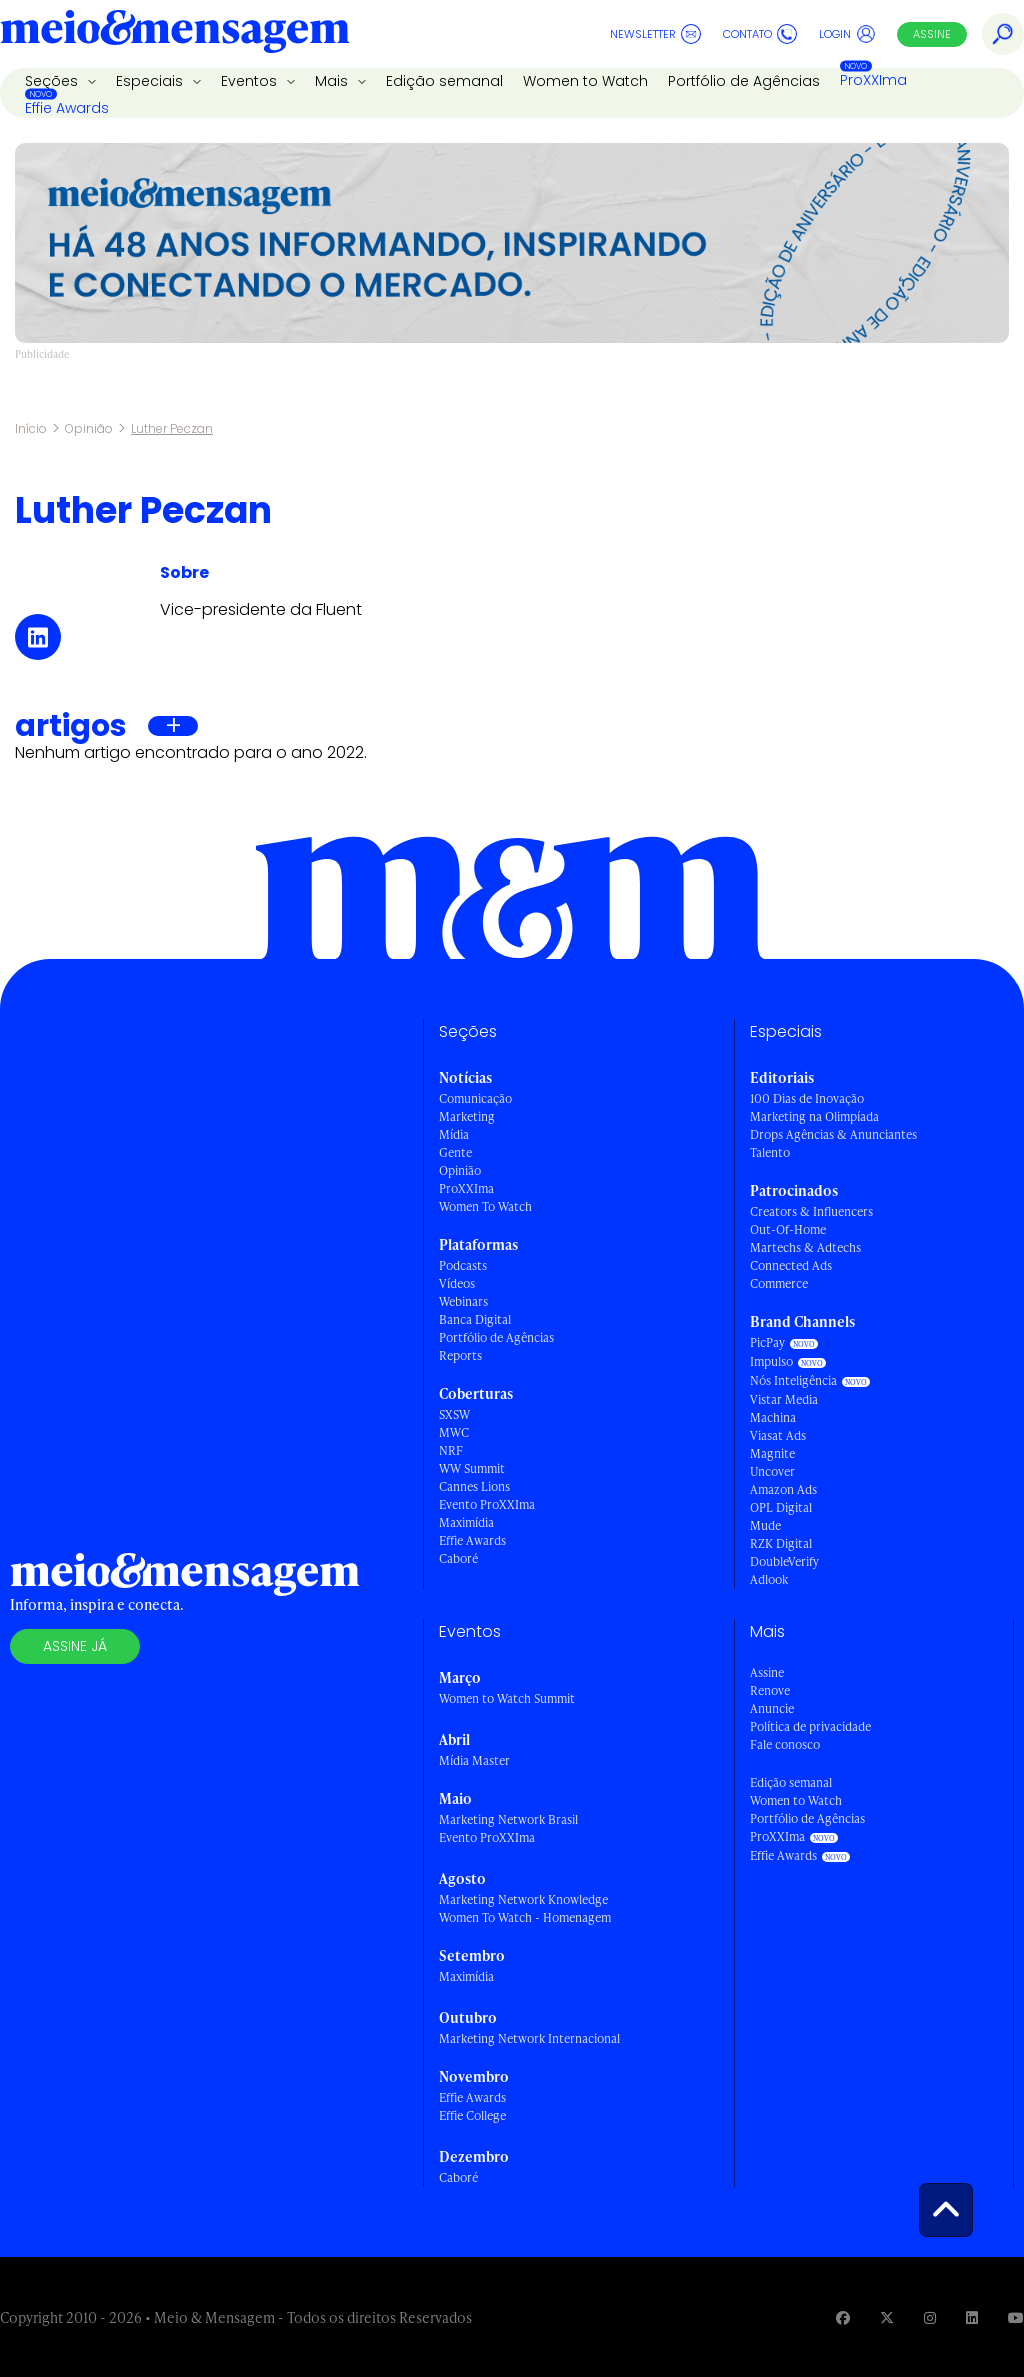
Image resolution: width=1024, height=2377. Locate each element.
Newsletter (655, 34)
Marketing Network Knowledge (523, 1899)
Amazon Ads (783, 1489)
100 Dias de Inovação (807, 1098)
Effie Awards (67, 108)
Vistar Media (784, 1399)
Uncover (772, 1471)
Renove (770, 1690)
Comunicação (475, 1098)
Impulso (771, 1361)
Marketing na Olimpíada (814, 1116)
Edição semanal (444, 81)
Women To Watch (485, 1206)
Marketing (467, 1116)
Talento (770, 1152)
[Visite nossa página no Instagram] (930, 2317)
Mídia (454, 1134)
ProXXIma (873, 80)
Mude (765, 1525)
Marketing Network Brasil (508, 1819)
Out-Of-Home (788, 1229)
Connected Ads (791, 1265)
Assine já (75, 1646)
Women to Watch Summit (507, 1698)
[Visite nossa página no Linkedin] (972, 2317)
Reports (460, 1355)
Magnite (772, 1453)
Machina (773, 1417)
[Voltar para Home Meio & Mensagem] (175, 34)
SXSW (454, 1414)
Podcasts (463, 1265)
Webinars (463, 1301)
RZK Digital (781, 1543)
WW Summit (472, 1468)
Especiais (151, 81)
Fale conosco (785, 1744)
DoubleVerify (784, 1561)
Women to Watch (585, 81)
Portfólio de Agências (744, 81)
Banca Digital (475, 1319)
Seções (53, 81)
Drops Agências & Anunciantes (833, 1134)
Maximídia (466, 1522)
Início (31, 428)
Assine (932, 34)
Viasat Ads (778, 1435)
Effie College (472, 2115)
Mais (333, 81)
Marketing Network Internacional (529, 2038)
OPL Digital (781, 1507)
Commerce (779, 1283)
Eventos (251, 81)
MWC (454, 1432)
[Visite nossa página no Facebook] (843, 2317)
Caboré (458, 1558)
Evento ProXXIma (487, 1504)
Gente (455, 1152)
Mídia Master (474, 1760)
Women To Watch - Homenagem (525, 1917)
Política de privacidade (810, 1726)
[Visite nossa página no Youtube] (1016, 2317)
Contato (760, 34)
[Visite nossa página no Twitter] (887, 2317)
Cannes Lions (474, 1486)
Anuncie (772, 1708)
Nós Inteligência (793, 1380)
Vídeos (457, 1283)
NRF (451, 1450)
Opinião (89, 428)
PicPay (767, 1342)
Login (847, 34)
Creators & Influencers (811, 1211)
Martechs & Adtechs (805, 1247)
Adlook (769, 1579)
